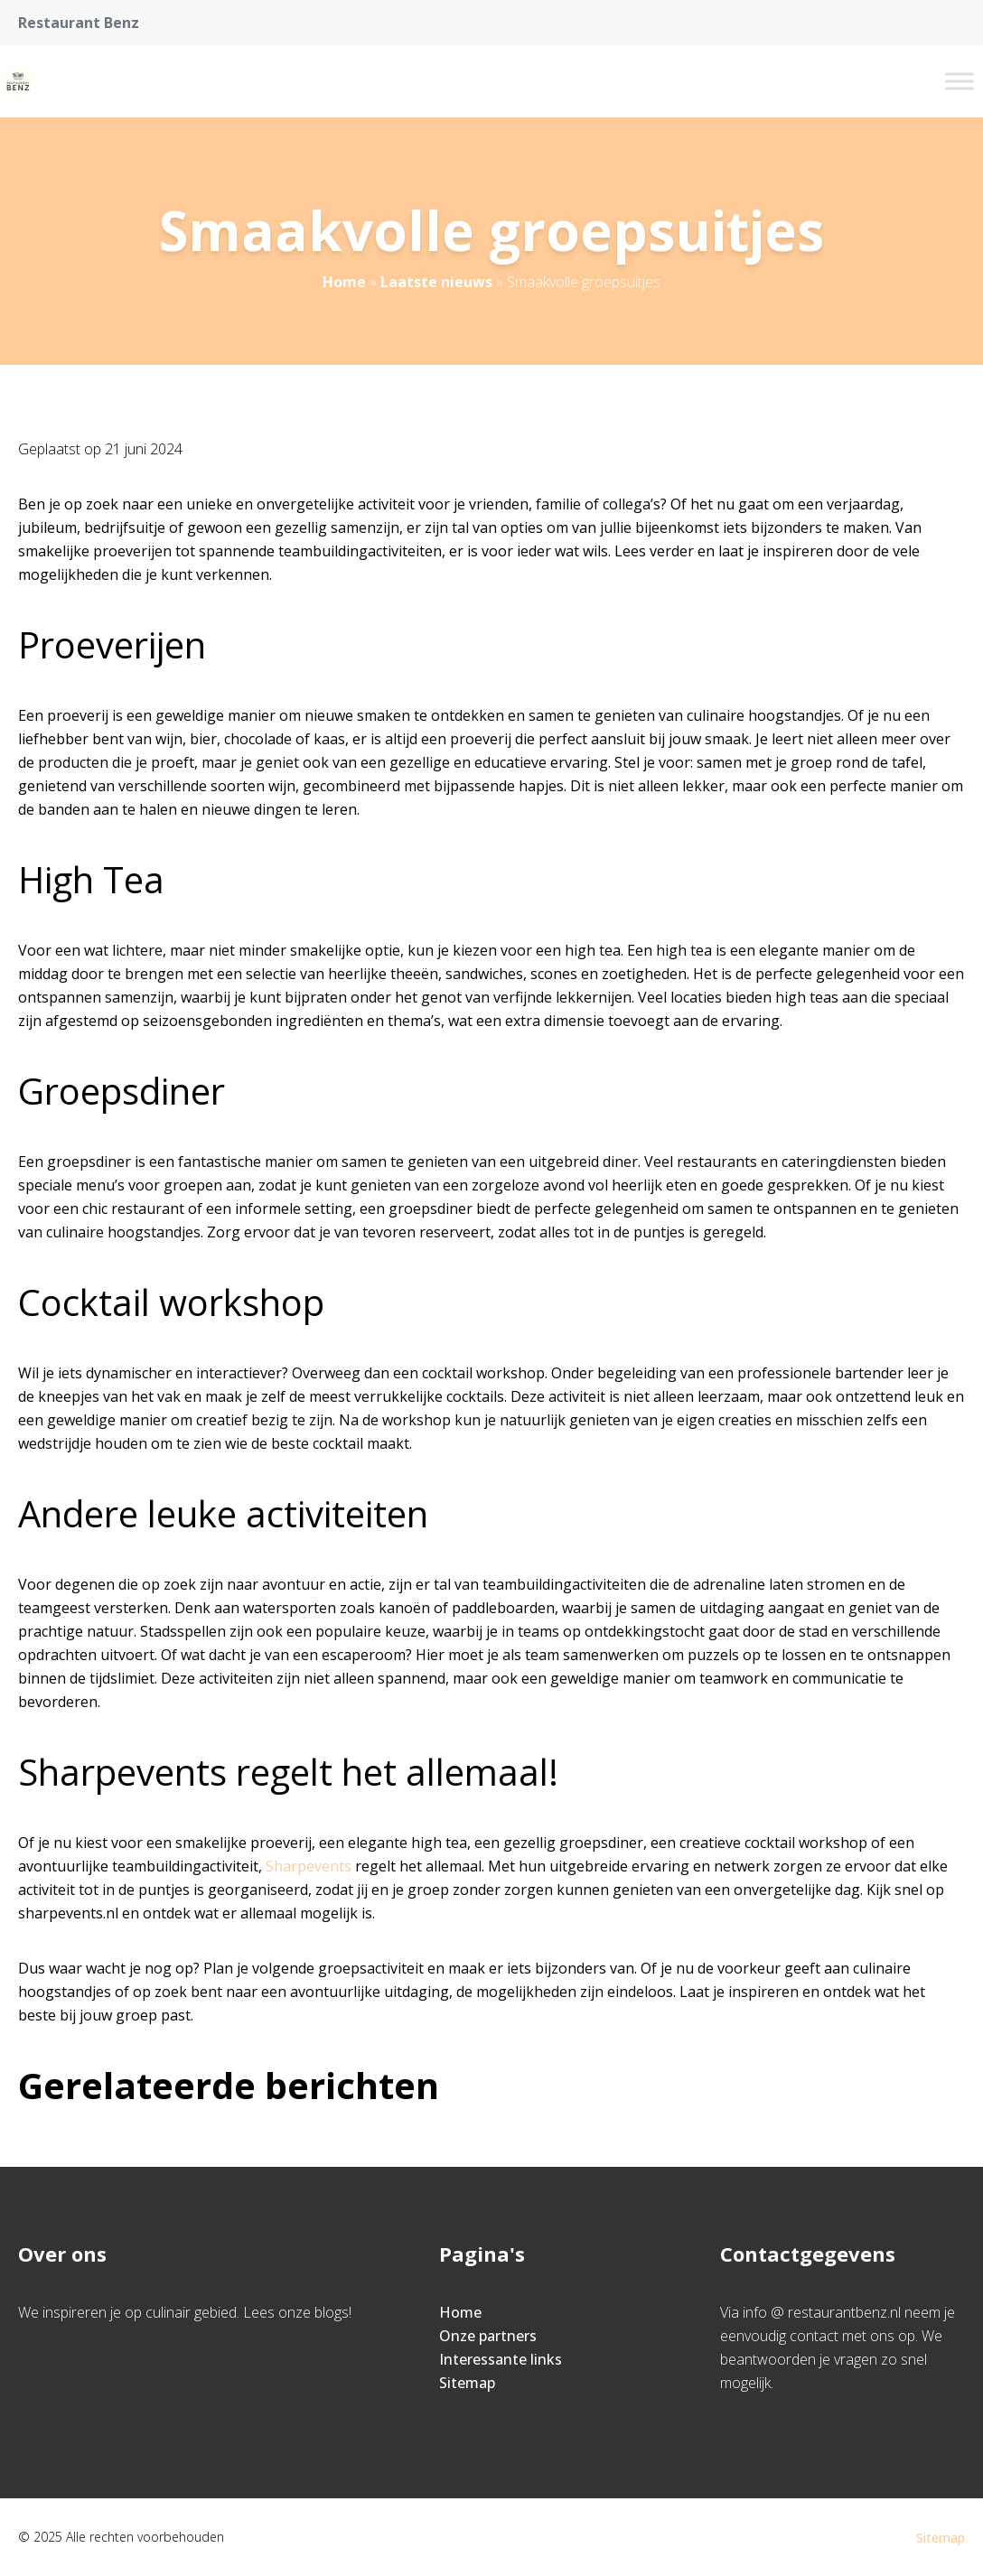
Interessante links (500, 2359)
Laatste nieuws (436, 282)
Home (344, 282)
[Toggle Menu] (959, 80)
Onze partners (488, 2336)
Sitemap (467, 2383)
